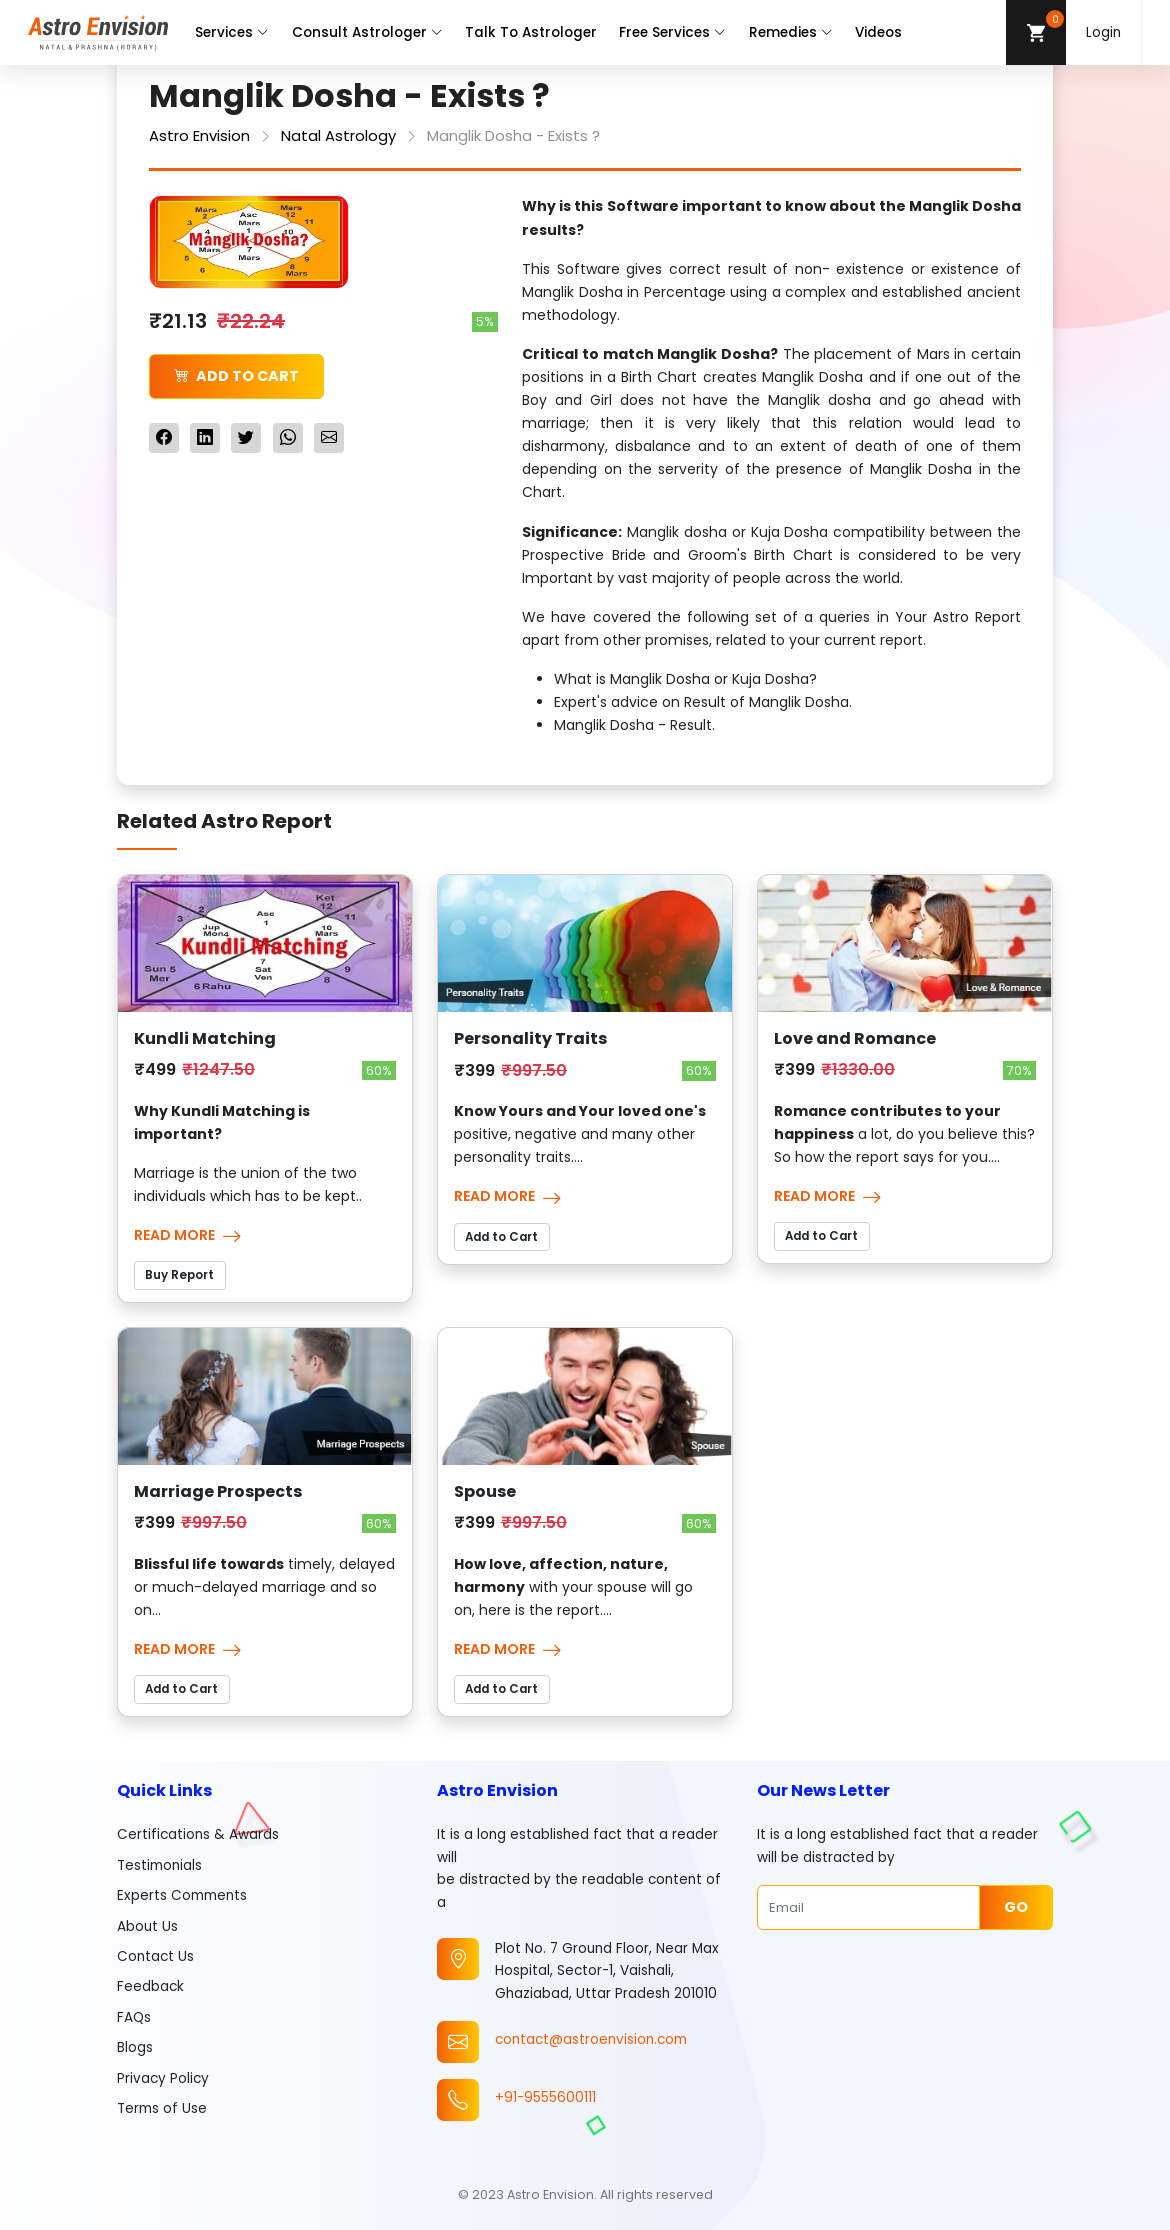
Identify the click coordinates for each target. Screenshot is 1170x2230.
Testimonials (159, 1865)
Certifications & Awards (198, 1834)
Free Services (672, 32)
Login (1103, 32)
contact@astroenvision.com (591, 2039)
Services (232, 32)
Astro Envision (199, 135)
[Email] (868, 1907)
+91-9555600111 (545, 2097)
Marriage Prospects (218, 1491)
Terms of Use (162, 2108)
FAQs (134, 2017)
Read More (188, 1235)
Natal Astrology (338, 135)
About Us (147, 1926)
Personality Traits (530, 1038)
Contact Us (155, 1956)
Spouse (485, 1491)
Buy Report (179, 1275)
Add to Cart (236, 376)
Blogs (135, 2047)
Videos (878, 32)
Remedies (791, 32)
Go (1016, 1907)
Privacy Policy (163, 2078)
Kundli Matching (205, 1038)
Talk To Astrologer (531, 32)
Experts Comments (182, 1895)
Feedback (150, 1986)
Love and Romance (855, 1038)
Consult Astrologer (367, 32)
